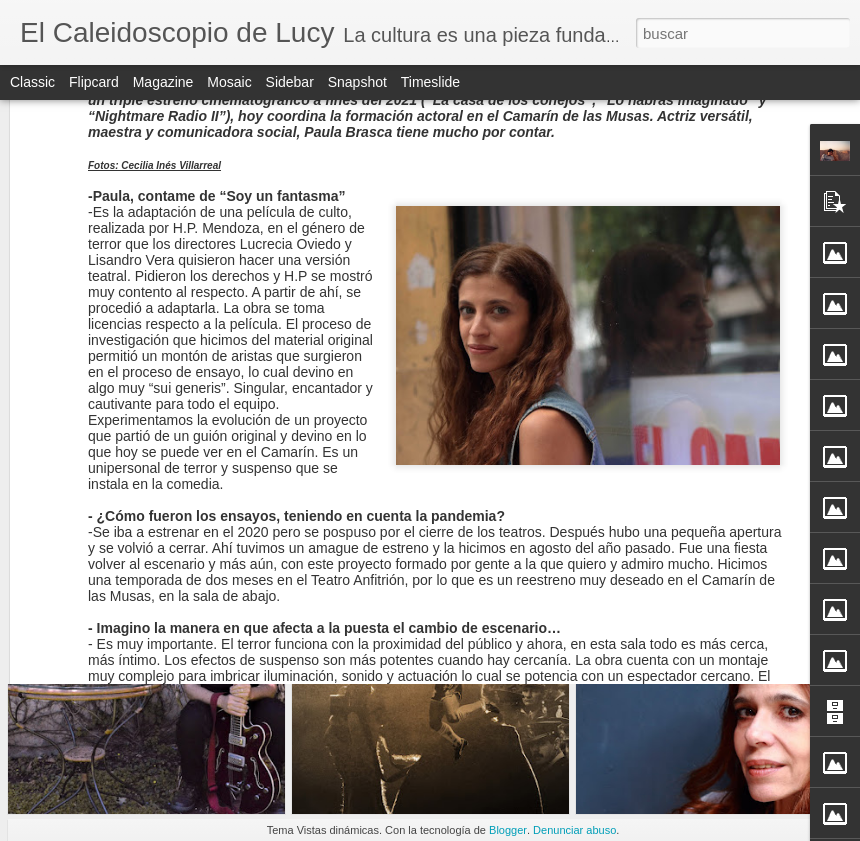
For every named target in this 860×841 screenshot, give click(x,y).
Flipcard (94, 82)
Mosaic (229, 82)
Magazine (163, 82)
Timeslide (430, 82)
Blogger (508, 830)
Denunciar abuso (574, 830)
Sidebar (290, 82)
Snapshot (357, 82)
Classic (32, 82)
